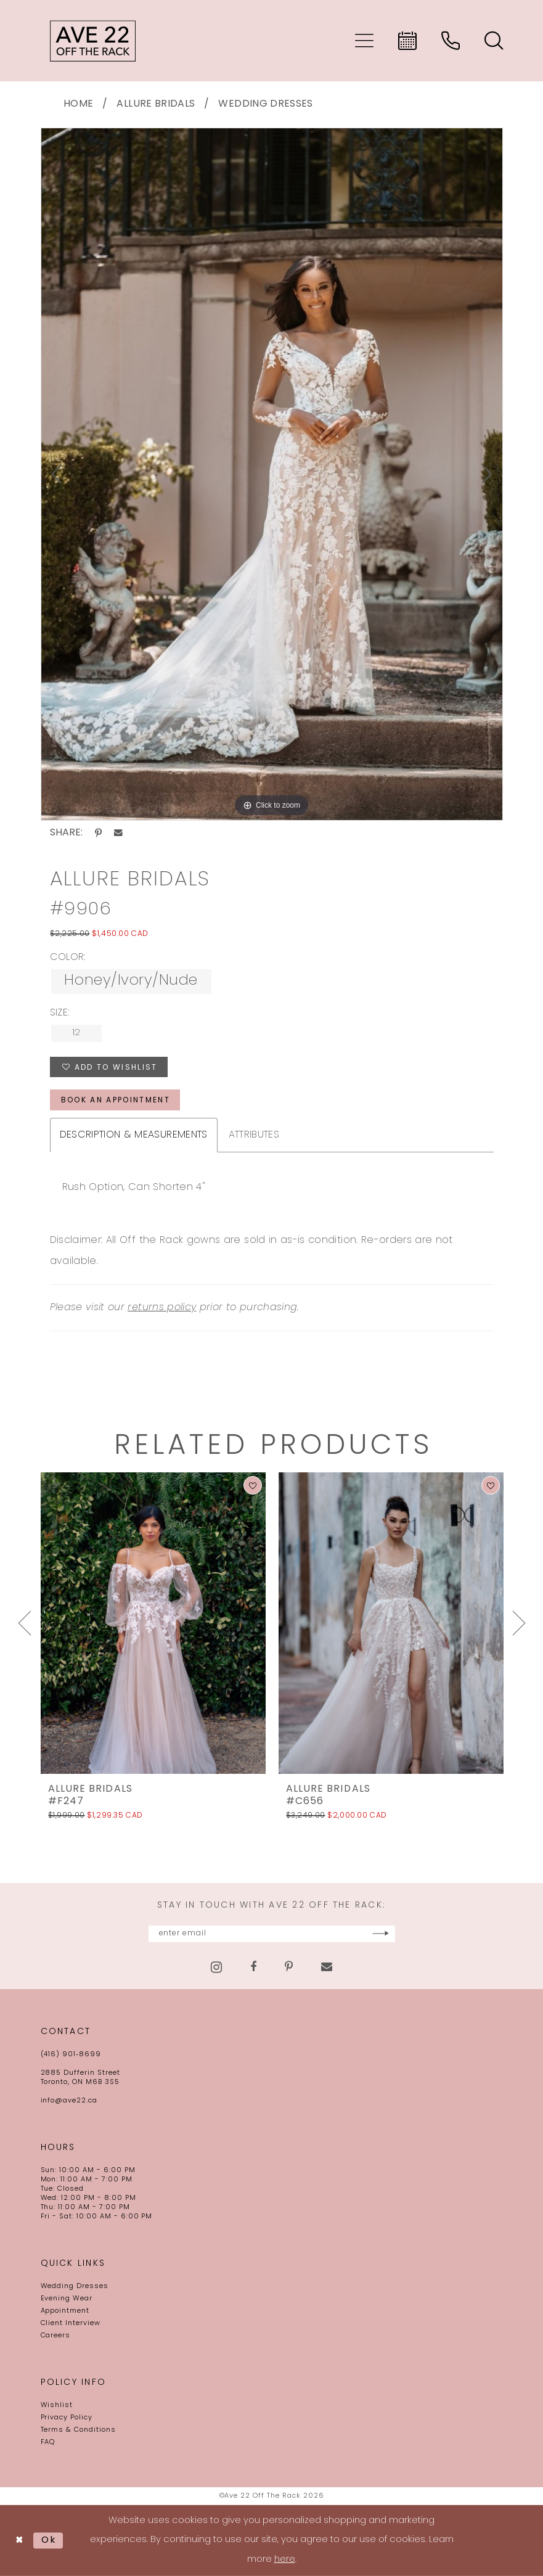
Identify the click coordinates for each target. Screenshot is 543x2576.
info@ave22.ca (69, 2101)
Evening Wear (67, 2298)
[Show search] (493, 40)
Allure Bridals (155, 104)
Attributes (254, 1135)
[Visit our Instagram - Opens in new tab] (216, 1967)
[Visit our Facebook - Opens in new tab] (253, 1966)
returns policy (162, 1308)
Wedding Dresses (265, 104)
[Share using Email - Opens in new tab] (118, 833)
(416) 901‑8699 (71, 2054)
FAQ (48, 2442)
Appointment (65, 2311)
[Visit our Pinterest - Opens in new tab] (289, 1966)
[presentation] (153, 1623)
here (284, 2559)
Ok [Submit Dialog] (49, 2540)
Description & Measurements (134, 1135)
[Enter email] (272, 1934)
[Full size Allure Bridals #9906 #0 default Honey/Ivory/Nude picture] (271, 474)
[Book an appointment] (407, 40)
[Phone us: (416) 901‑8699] (450, 40)
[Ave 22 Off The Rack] (93, 40)
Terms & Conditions (78, 2430)
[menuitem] (364, 40)
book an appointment (115, 1100)
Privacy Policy (66, 2417)
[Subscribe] (380, 1934)
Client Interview (70, 2323)
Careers (56, 2335)
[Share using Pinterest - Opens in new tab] (98, 833)
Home (78, 104)
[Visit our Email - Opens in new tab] (326, 1966)
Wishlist (57, 2405)
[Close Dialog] (19, 2540)
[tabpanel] (271, 474)
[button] (364, 40)
